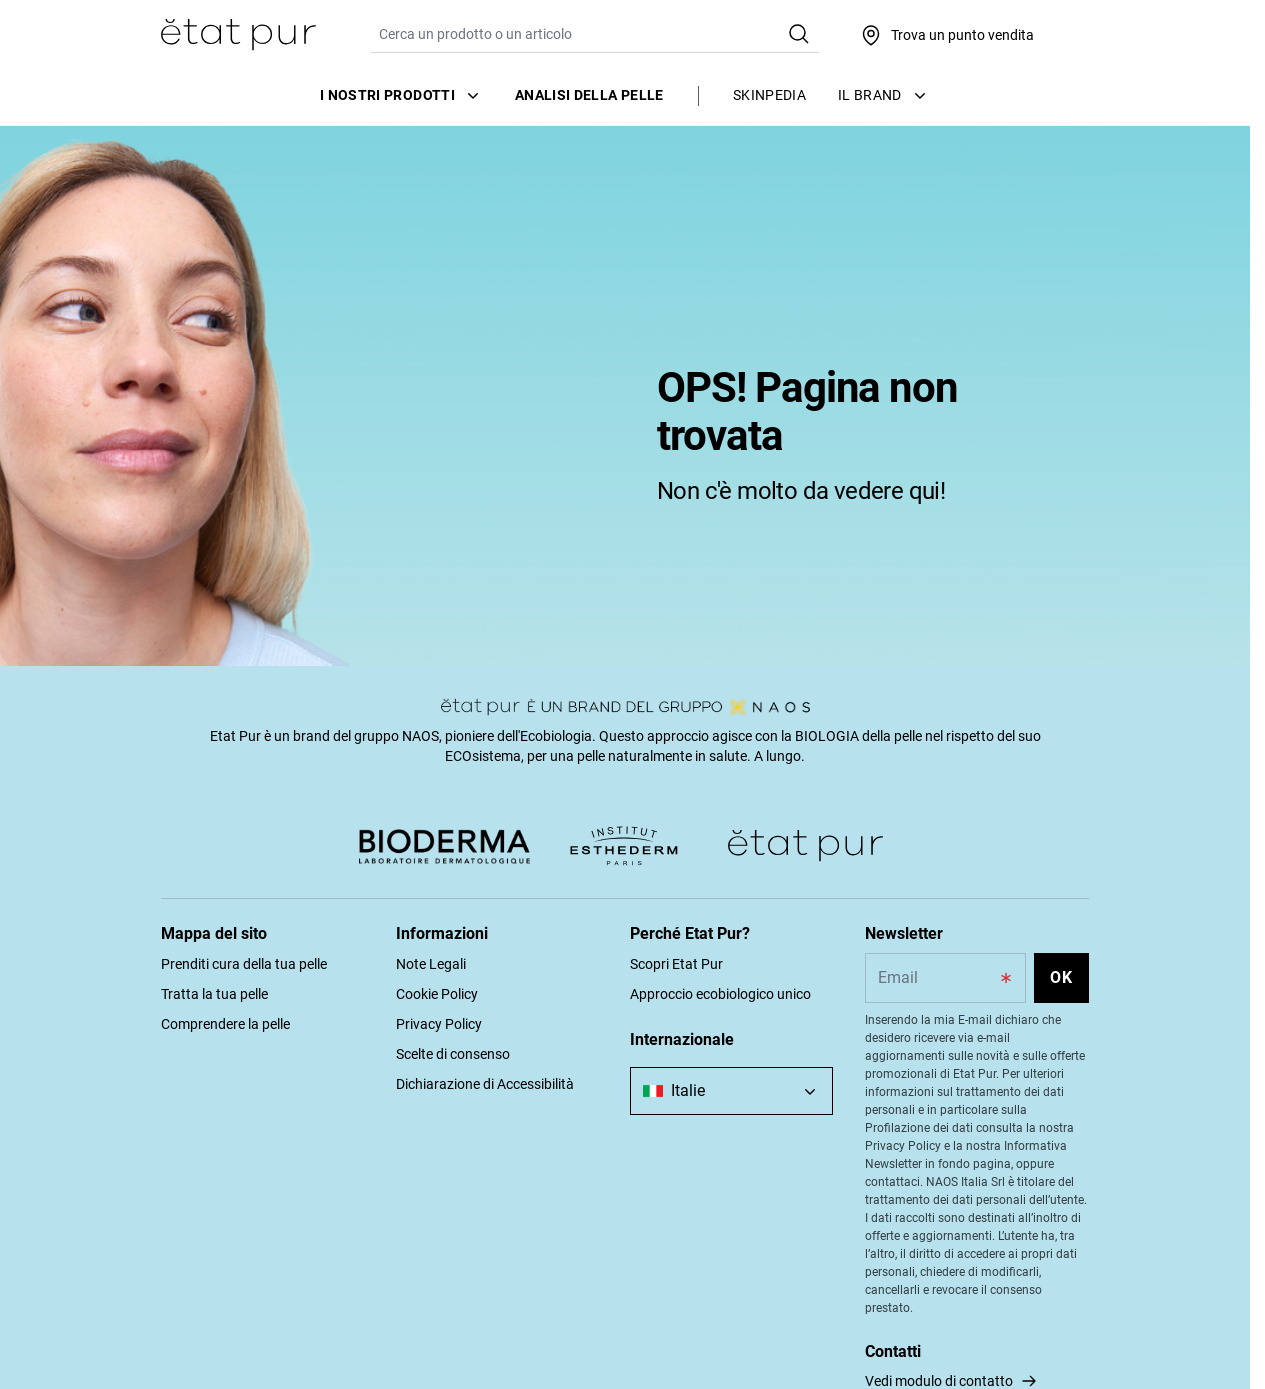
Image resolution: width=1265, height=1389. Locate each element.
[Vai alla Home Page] (238, 35)
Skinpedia (769, 95)
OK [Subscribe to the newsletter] (1061, 977)
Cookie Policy (437, 994)
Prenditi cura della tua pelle (244, 964)
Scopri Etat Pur (676, 964)
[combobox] (731, 1091)
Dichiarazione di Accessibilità (485, 1084)
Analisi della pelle (589, 95)
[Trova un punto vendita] (946, 35)
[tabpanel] (625, 395)
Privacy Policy (439, 1024)
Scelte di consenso (453, 1054)
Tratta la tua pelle (214, 994)
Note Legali (431, 964)
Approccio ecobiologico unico (720, 994)
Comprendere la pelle (225, 1024)
